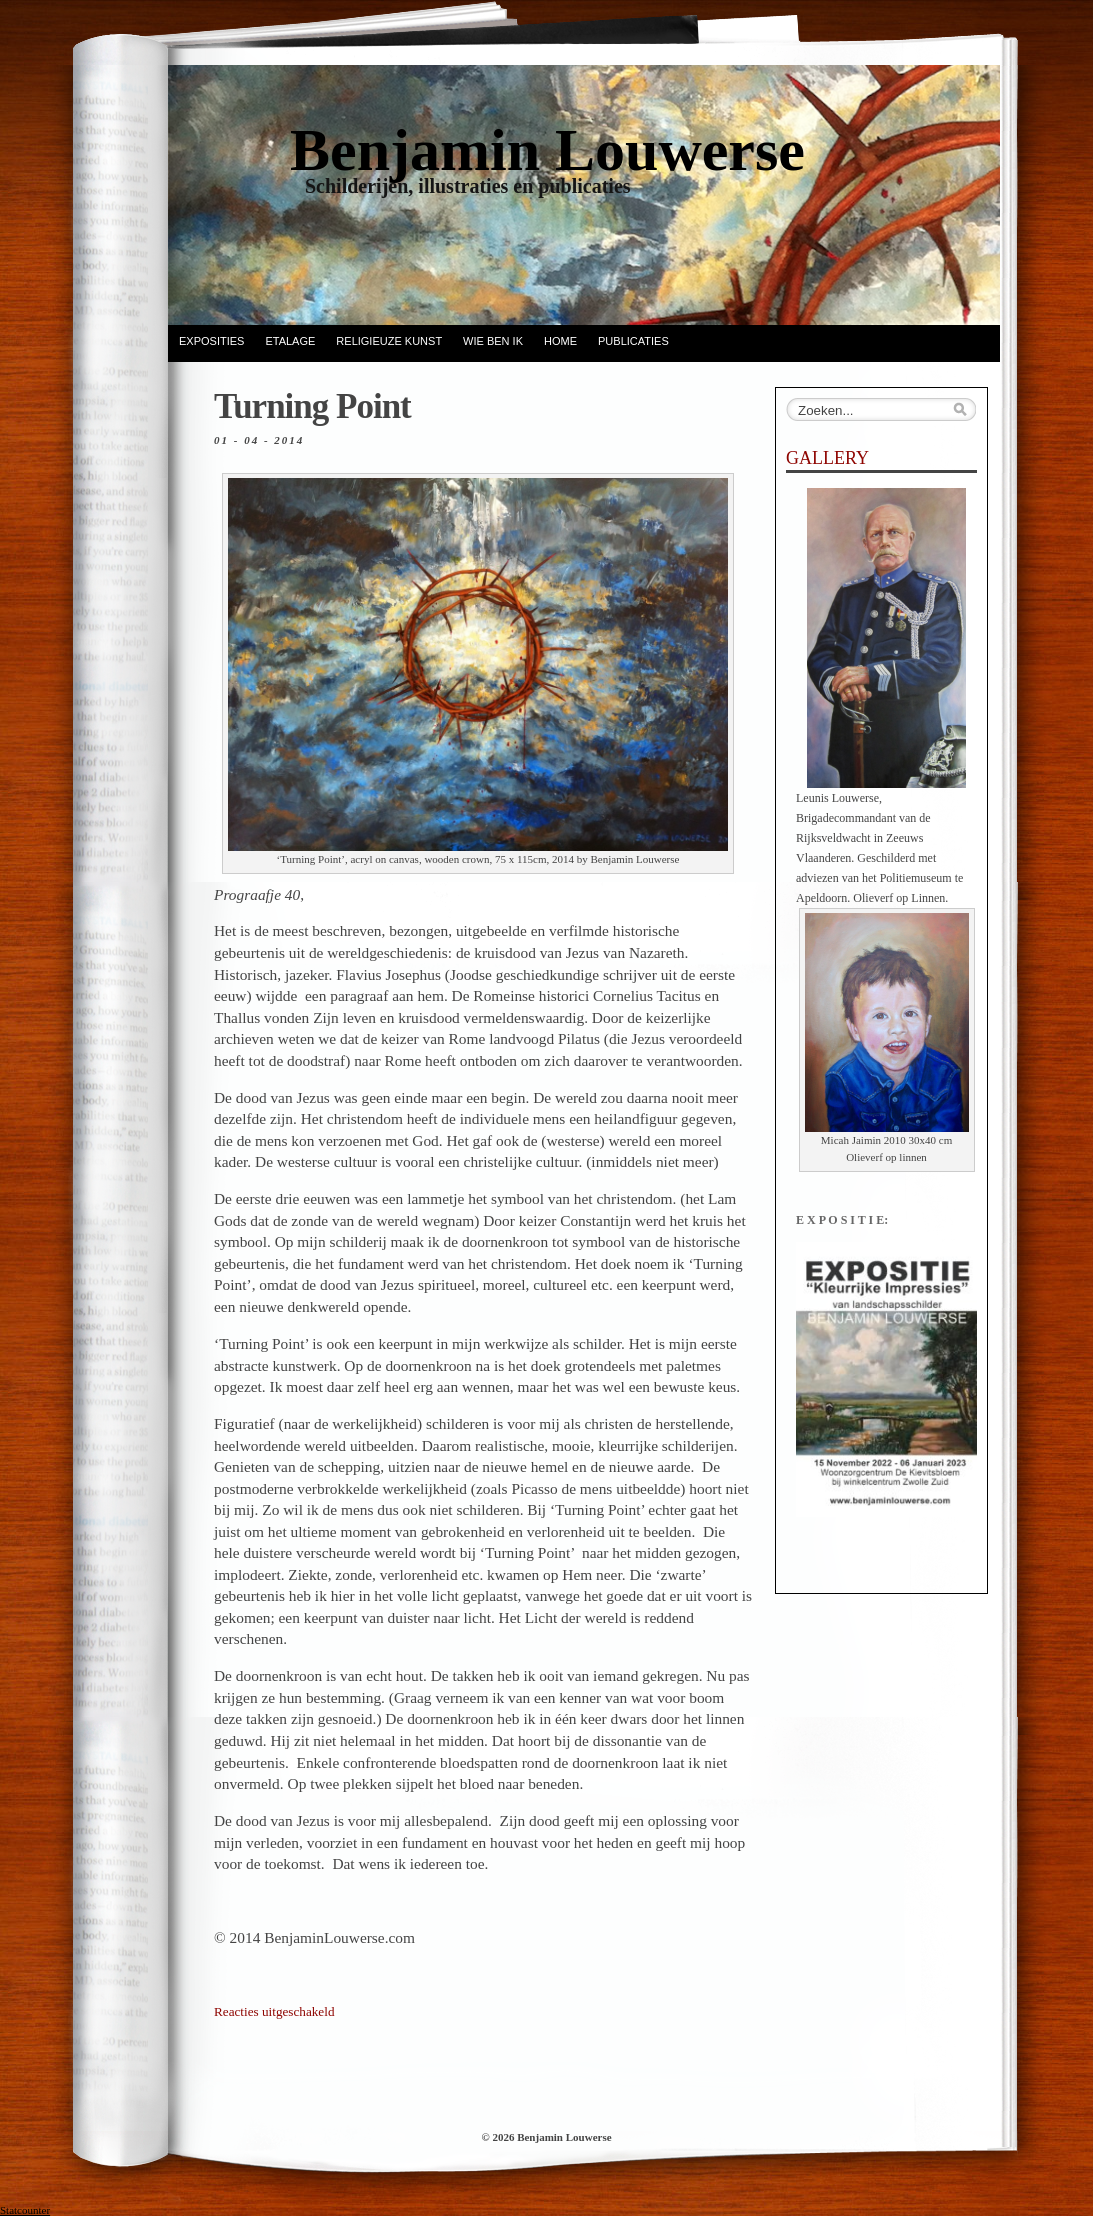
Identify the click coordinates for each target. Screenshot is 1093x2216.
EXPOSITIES (211, 341)
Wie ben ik (493, 341)
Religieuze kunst (389, 341)
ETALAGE (290, 341)
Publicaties (633, 341)
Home (560, 341)
